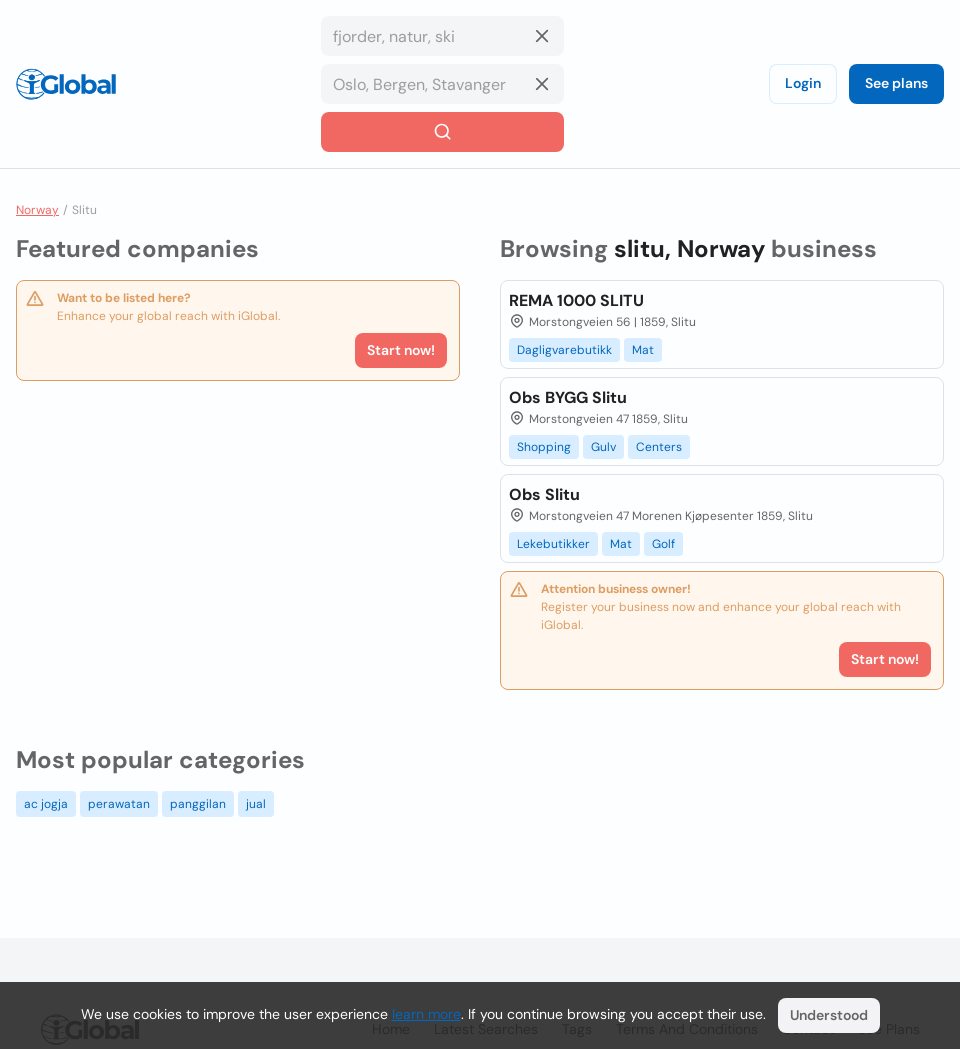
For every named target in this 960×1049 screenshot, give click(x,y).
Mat (643, 350)
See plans (896, 83)
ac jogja (46, 804)
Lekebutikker (553, 544)
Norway (37, 210)
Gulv (603, 447)
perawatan (119, 804)
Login (803, 83)
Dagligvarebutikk (564, 350)
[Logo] (66, 84)
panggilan (198, 804)
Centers (659, 447)
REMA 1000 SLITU (576, 300)
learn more (426, 1014)
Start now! (401, 350)
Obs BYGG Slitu (568, 397)
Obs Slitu (544, 494)
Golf (663, 544)
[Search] (442, 132)
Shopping (544, 447)
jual (256, 804)
